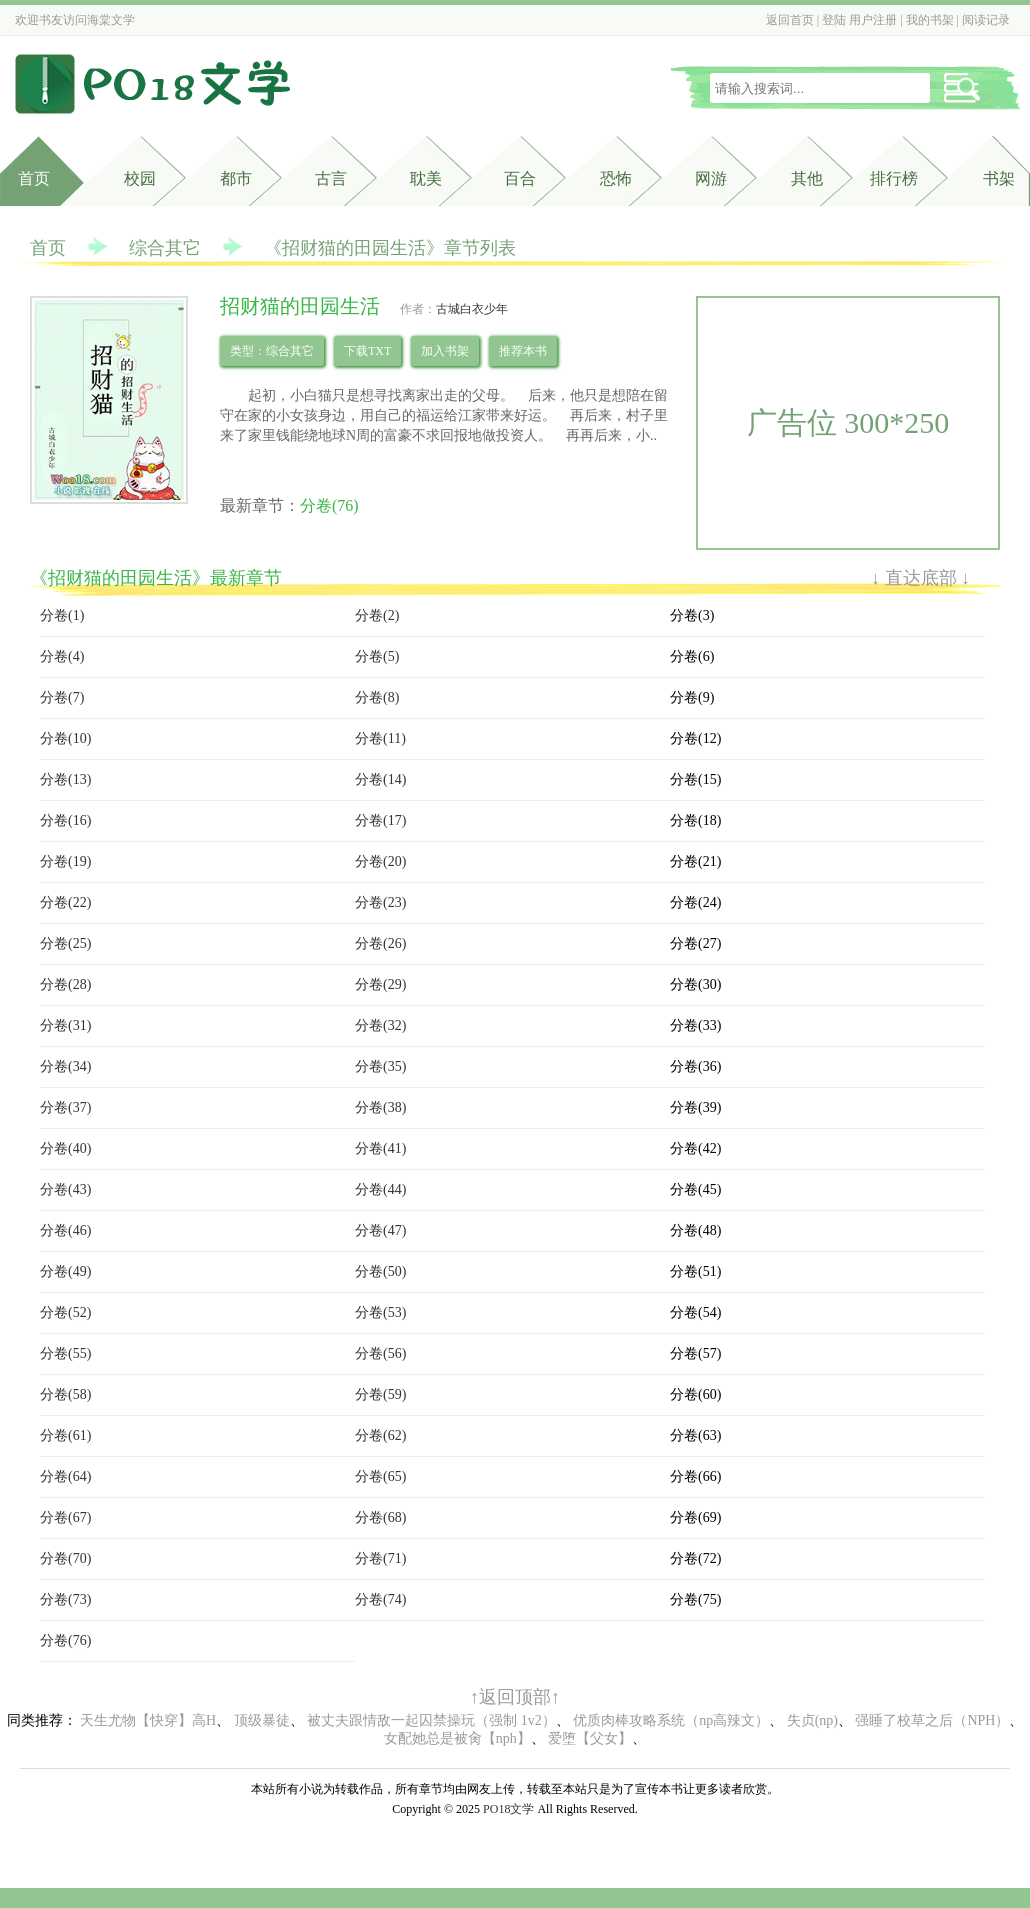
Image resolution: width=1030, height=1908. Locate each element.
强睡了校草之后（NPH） (932, 1720)
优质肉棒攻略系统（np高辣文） (671, 1720)
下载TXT (367, 351)
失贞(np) (812, 1720)
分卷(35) (380, 1066)
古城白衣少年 (472, 309)
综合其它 (165, 248)
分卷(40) (65, 1148)
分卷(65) (380, 1476)
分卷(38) (380, 1107)
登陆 (834, 20)
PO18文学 (508, 1809)
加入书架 (445, 351)
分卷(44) (380, 1189)
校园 (140, 178)
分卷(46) (65, 1230)
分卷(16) (65, 820)
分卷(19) (65, 861)
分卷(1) (62, 615)
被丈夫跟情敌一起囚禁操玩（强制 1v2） (431, 1720)
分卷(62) (380, 1435)
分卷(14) (380, 779)
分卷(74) (380, 1599)
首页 (34, 178)
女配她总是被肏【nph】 (457, 1738)
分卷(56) (380, 1353)
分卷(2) (377, 615)
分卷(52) (65, 1312)
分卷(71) (380, 1558)
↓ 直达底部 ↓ (920, 578)
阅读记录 (986, 20)
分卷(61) (65, 1435)
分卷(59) (380, 1394)
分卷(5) (377, 656)
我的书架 (930, 20)
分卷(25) (65, 943)
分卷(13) (65, 779)
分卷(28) (65, 984)
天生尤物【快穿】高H (148, 1720)
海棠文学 (111, 20)
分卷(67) (65, 1517)
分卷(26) (380, 943)
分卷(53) (380, 1312)
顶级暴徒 (262, 1720)
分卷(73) (65, 1599)
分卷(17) (380, 820)
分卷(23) (380, 902)
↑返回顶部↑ (515, 1697)
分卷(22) (65, 902)
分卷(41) (380, 1148)
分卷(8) (377, 697)
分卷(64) (65, 1476)
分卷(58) (65, 1394)
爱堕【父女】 (590, 1738)
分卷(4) (62, 656)
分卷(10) (65, 738)
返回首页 (790, 20)
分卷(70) (65, 1558)
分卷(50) (380, 1271)
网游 (711, 178)
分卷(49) (65, 1271)
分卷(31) (65, 1025)
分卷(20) (380, 861)
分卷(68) (380, 1517)
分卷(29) (380, 984)
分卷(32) (380, 1025)
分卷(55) (65, 1353)
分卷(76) (329, 505)
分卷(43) (65, 1189)
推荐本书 (523, 351)
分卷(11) (380, 738)
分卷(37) (65, 1107)
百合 (520, 178)
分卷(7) (62, 697)
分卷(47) (380, 1230)
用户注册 (873, 20)
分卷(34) (65, 1066)
